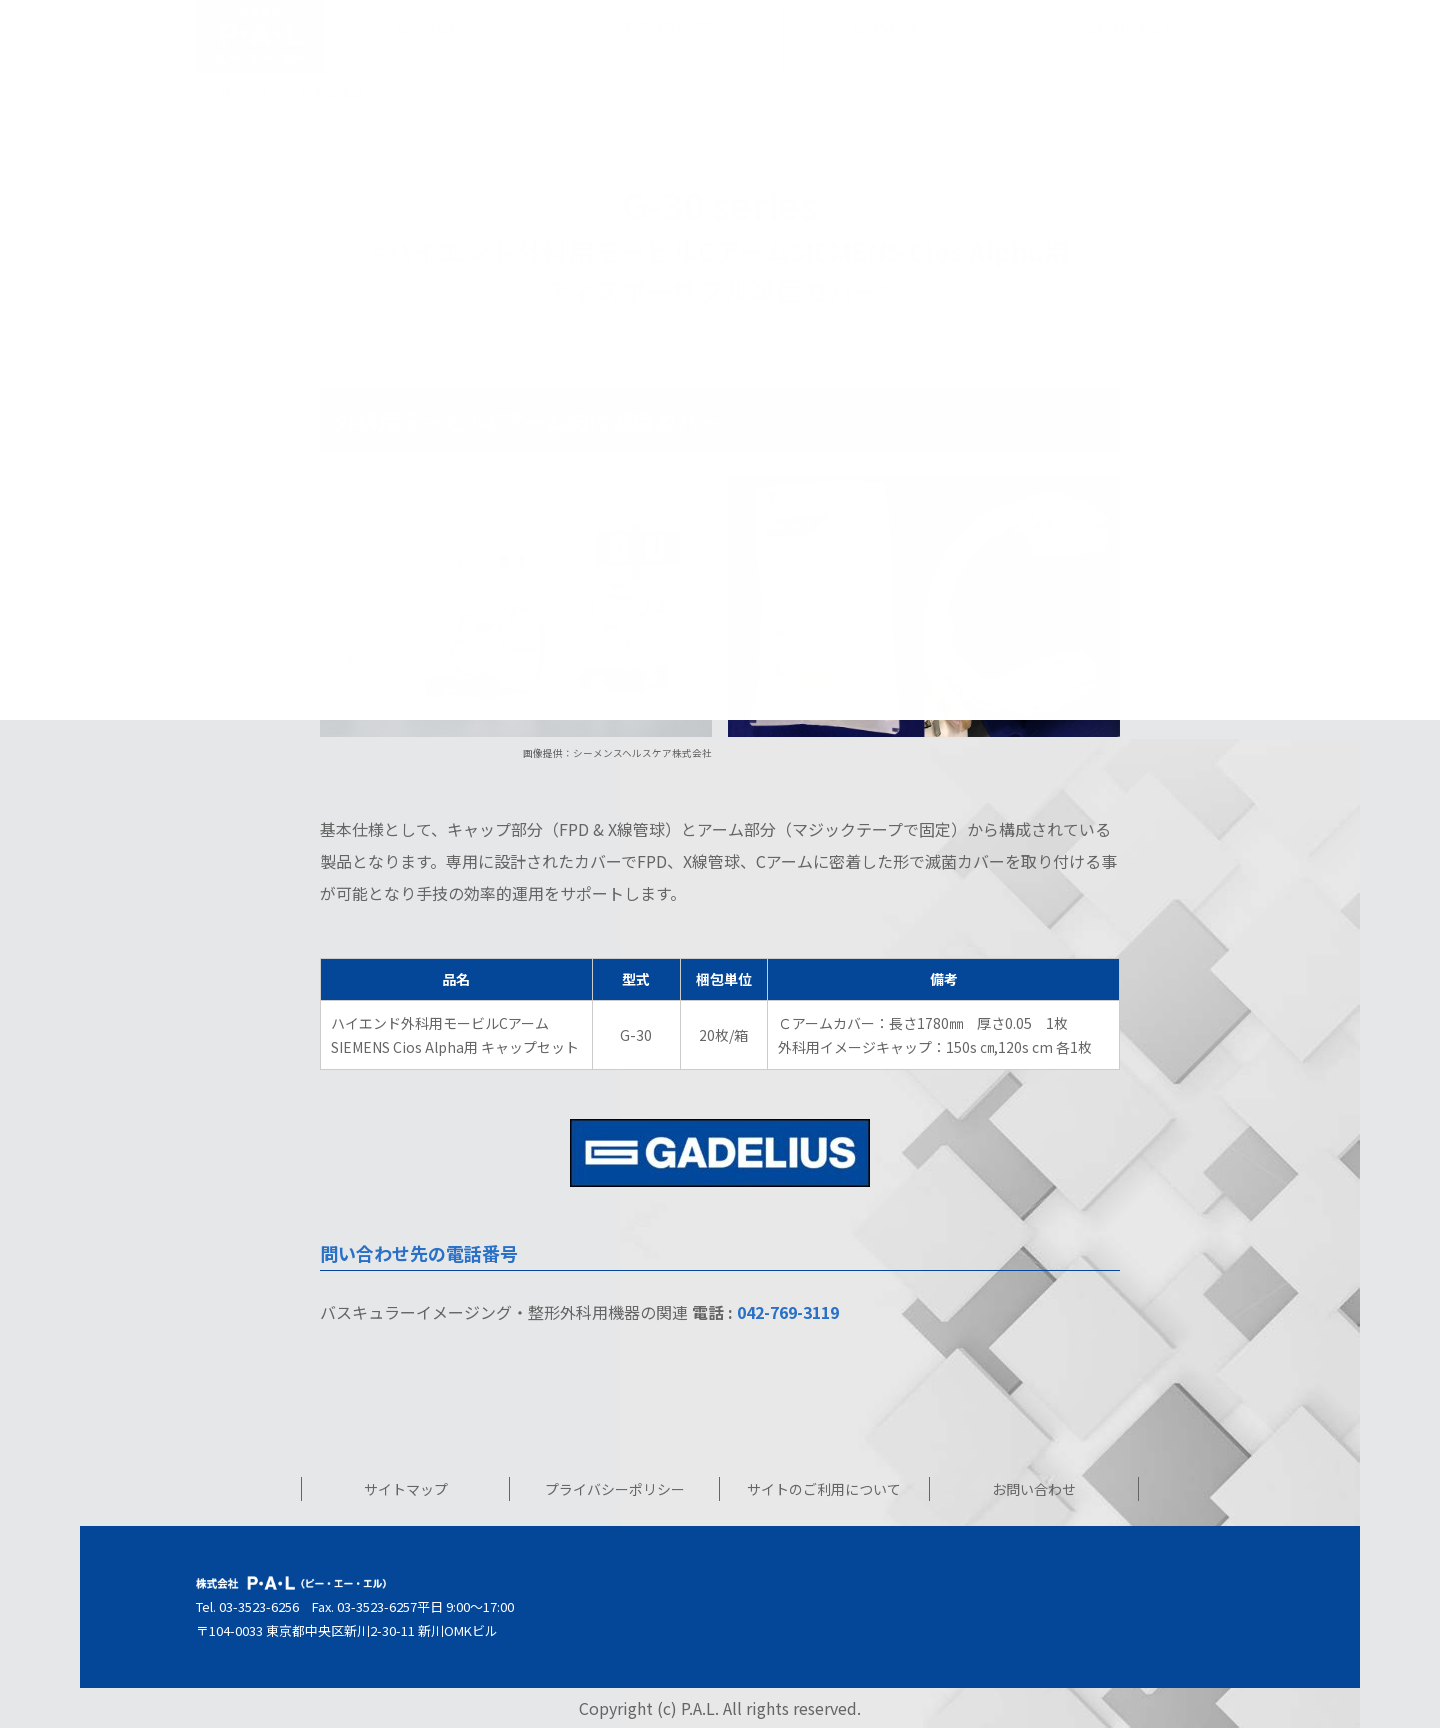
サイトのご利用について (824, 1489)
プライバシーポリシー (615, 1489)
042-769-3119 (788, 1312)
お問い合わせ (1034, 1489)
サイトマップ (406, 1489)
